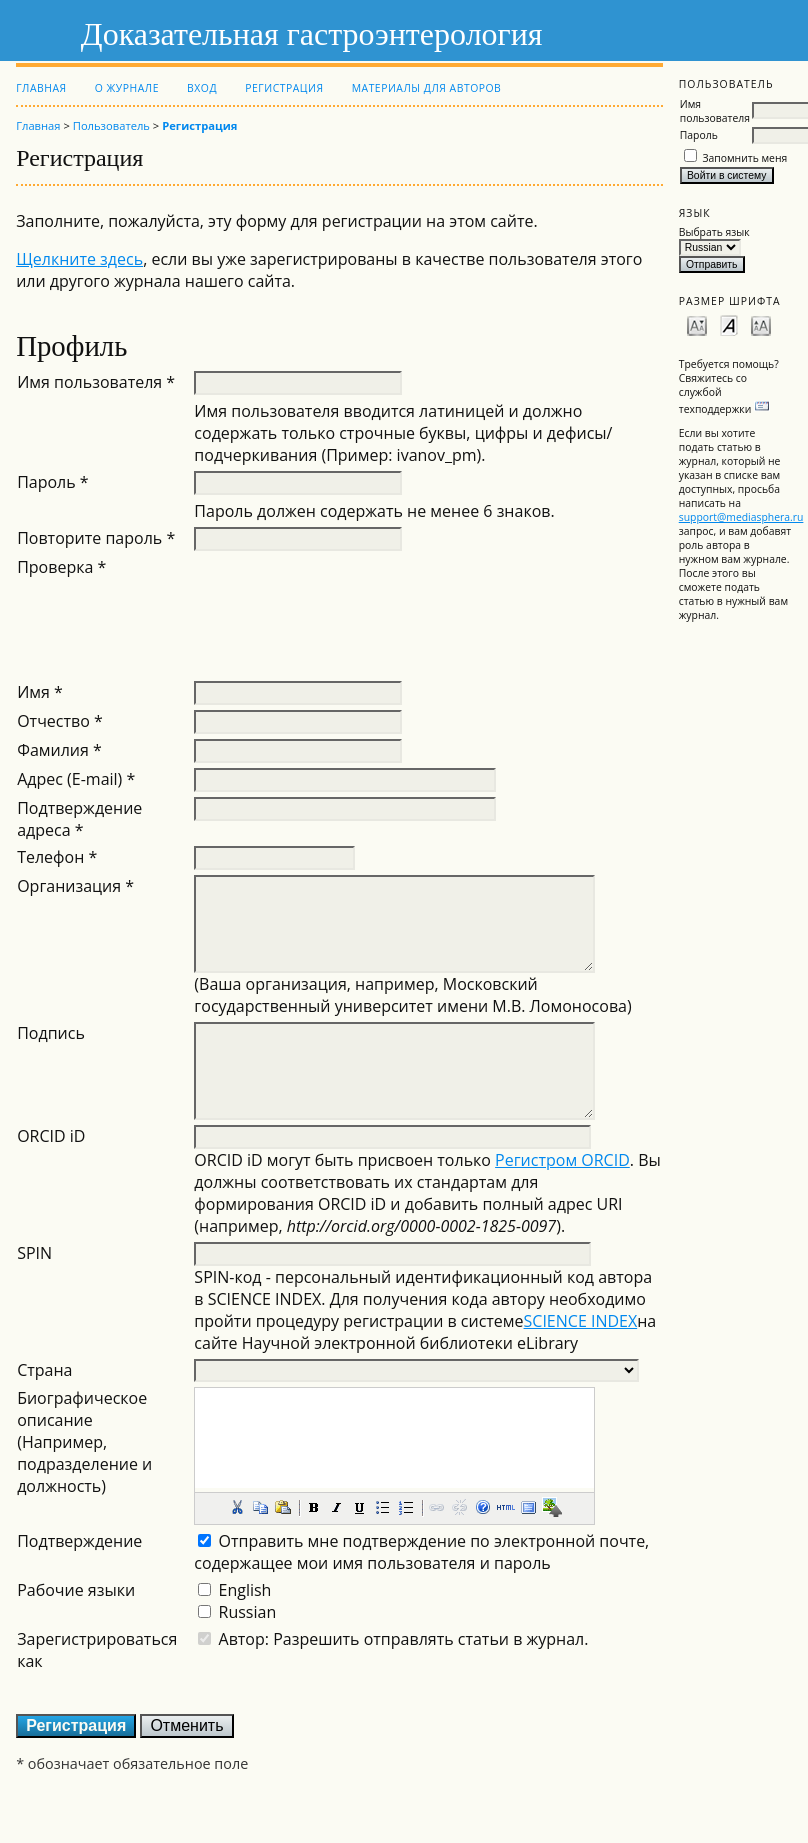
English (245, 1590)
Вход (202, 88)
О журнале (127, 88)
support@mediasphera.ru (741, 517)
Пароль (699, 135)
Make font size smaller (697, 324)
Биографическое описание (82, 1409)
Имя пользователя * (96, 382)
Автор (242, 1639)
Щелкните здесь (79, 259)
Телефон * (57, 857)
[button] (237, 1507)
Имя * (40, 692)
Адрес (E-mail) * (76, 779)
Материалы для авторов (427, 88)
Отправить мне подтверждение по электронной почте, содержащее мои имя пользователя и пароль (421, 1552)
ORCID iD (51, 1136)
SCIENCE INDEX (581, 1321)
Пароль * (53, 482)
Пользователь (111, 125)
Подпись (51, 1033)
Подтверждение (79, 1541)
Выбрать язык (714, 232)
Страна (44, 1370)
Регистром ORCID (562, 1160)
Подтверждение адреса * (79, 819)
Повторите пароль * (96, 538)
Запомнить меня (744, 158)
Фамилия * (59, 750)
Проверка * (61, 567)
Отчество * (60, 721)
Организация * (75, 886)
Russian (248, 1612)
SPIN (34, 1253)
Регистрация (284, 88)
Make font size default (729, 324)
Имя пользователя (715, 111)
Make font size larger (761, 324)
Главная (41, 88)
